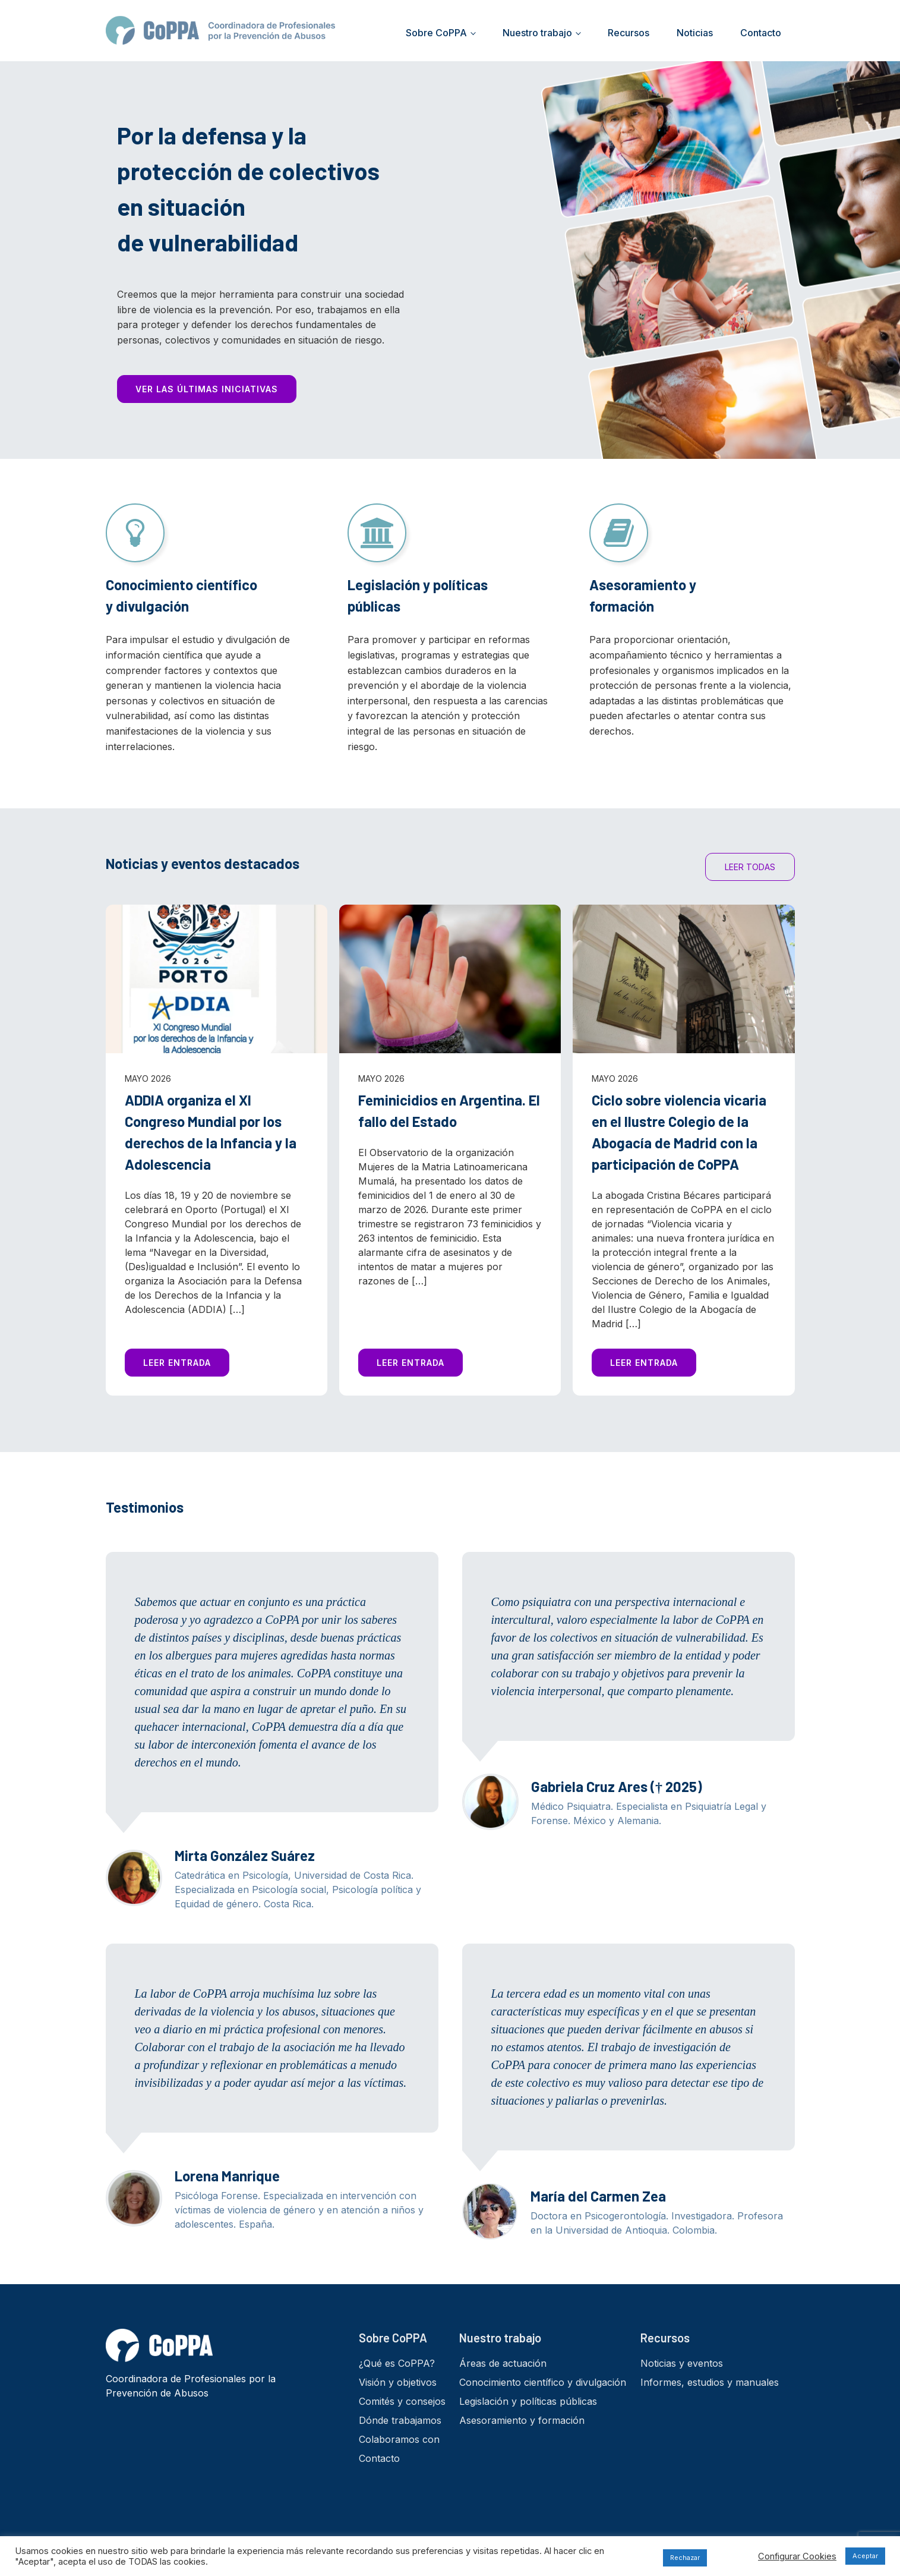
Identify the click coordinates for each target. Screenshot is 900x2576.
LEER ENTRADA (177, 1363)
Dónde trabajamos (400, 2420)
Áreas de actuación (503, 2363)
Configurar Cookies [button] (797, 2556)
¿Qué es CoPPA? (397, 2363)
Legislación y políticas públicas (528, 2401)
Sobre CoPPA (436, 33)
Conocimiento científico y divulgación (542, 2382)
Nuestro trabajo (537, 33)
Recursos (628, 33)
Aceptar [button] (865, 2556)
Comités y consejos (402, 2401)
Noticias (695, 33)
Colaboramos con (399, 2439)
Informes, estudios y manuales (709, 2382)
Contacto (760, 33)
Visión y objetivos (398, 2382)
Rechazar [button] (685, 2557)
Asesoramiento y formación (522, 2420)
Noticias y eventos (681, 2363)
